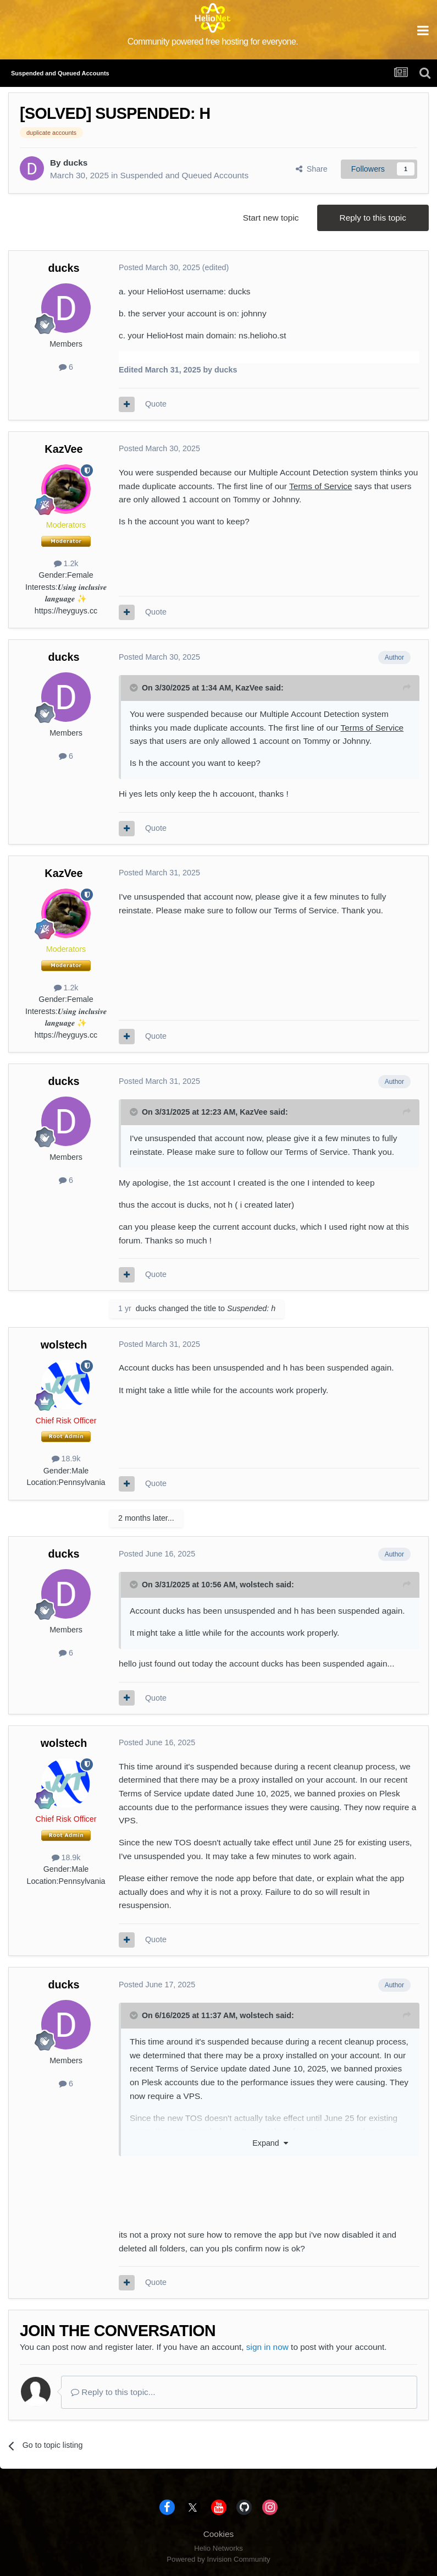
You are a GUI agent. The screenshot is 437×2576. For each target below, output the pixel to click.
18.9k (66, 1458)
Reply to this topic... (113, 2392)
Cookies (218, 2534)
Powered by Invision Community (218, 2559)
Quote (156, 403)
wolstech (64, 1345)
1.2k (66, 563)
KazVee (63, 449)
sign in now (267, 2347)
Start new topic (271, 217)
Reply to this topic (373, 217)
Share (312, 169)
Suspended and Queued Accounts (184, 175)
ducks (75, 162)
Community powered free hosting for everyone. (213, 41)
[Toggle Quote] (135, 687)
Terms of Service (320, 486)
